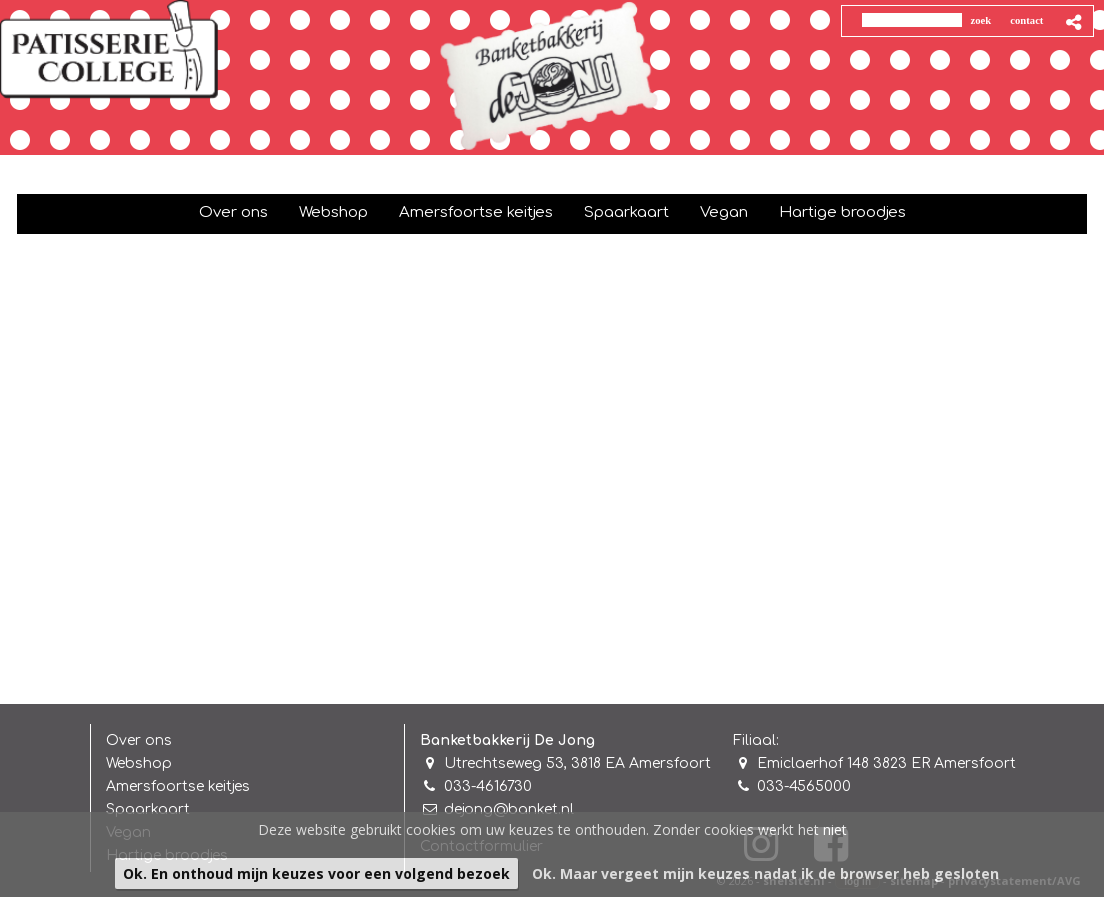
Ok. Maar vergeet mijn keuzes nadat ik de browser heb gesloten (765, 873)
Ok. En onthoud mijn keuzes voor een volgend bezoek (316, 873)
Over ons (139, 740)
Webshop (139, 763)
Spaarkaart (148, 809)
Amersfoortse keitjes (178, 786)
